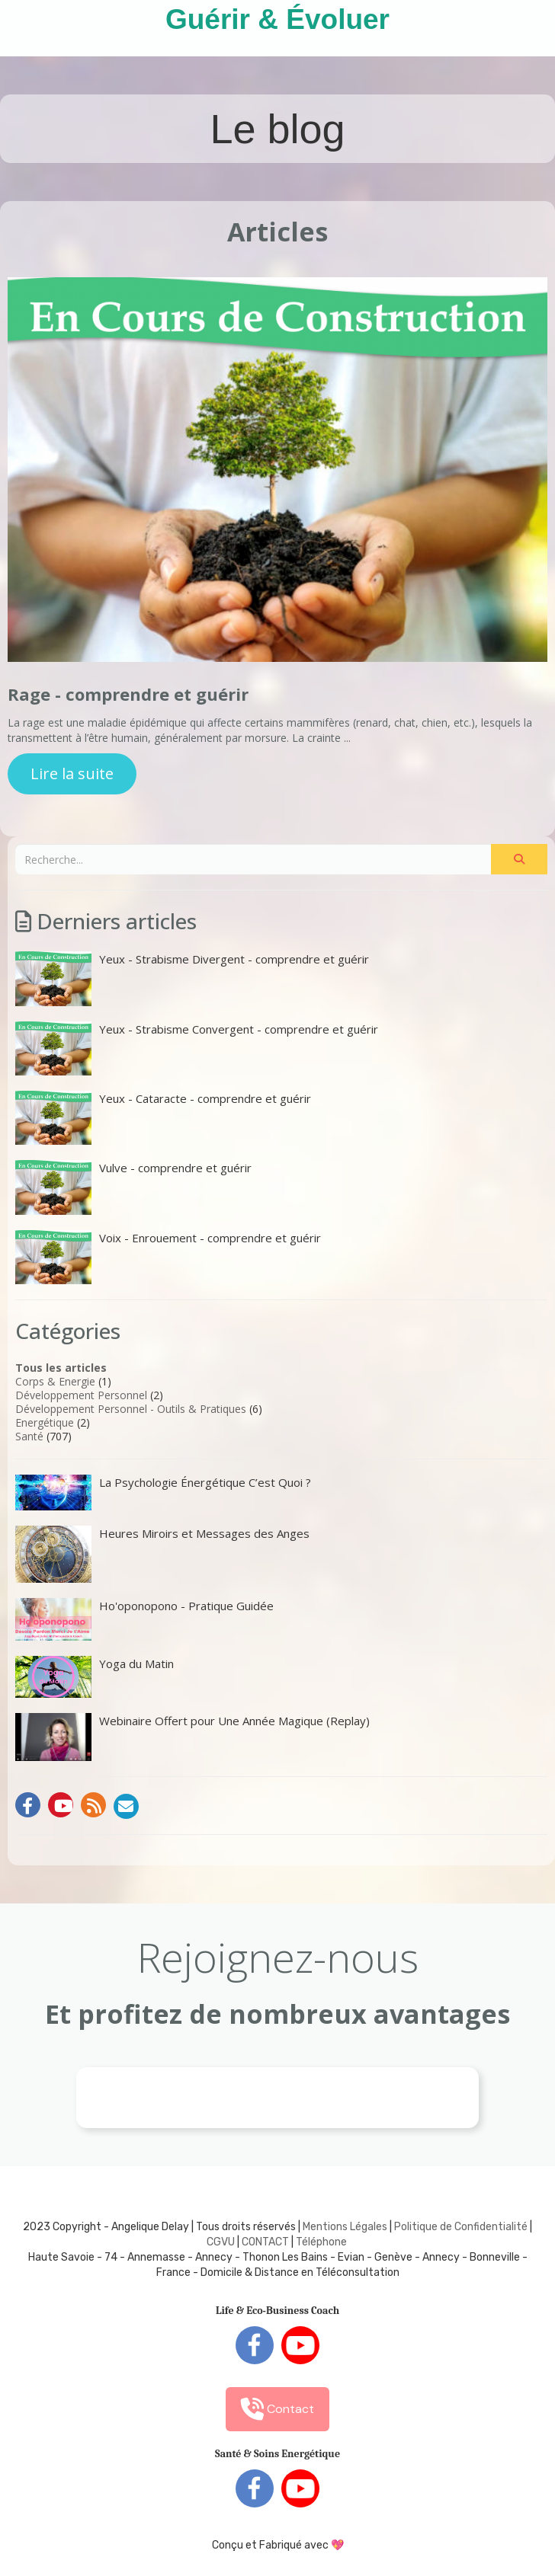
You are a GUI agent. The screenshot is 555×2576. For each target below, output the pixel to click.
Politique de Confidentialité (461, 2226)
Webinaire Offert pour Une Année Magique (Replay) (192, 1736)
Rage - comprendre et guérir (128, 693)
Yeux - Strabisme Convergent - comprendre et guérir (196, 1048)
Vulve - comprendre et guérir (133, 1187)
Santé (29, 1436)
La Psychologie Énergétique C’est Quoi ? (163, 1492)
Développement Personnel (81, 1395)
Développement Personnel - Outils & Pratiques (130, 1408)
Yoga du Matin (94, 1677)
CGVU (221, 2242)
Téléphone (321, 2242)
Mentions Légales (345, 2226)
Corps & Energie (55, 1381)
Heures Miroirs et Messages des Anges (162, 1554)
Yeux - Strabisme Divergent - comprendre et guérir (192, 978)
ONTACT (269, 2242)
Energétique (44, 1422)
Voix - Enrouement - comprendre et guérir (168, 1257)
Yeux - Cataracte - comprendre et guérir (163, 1118)
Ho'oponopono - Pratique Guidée (144, 1619)
